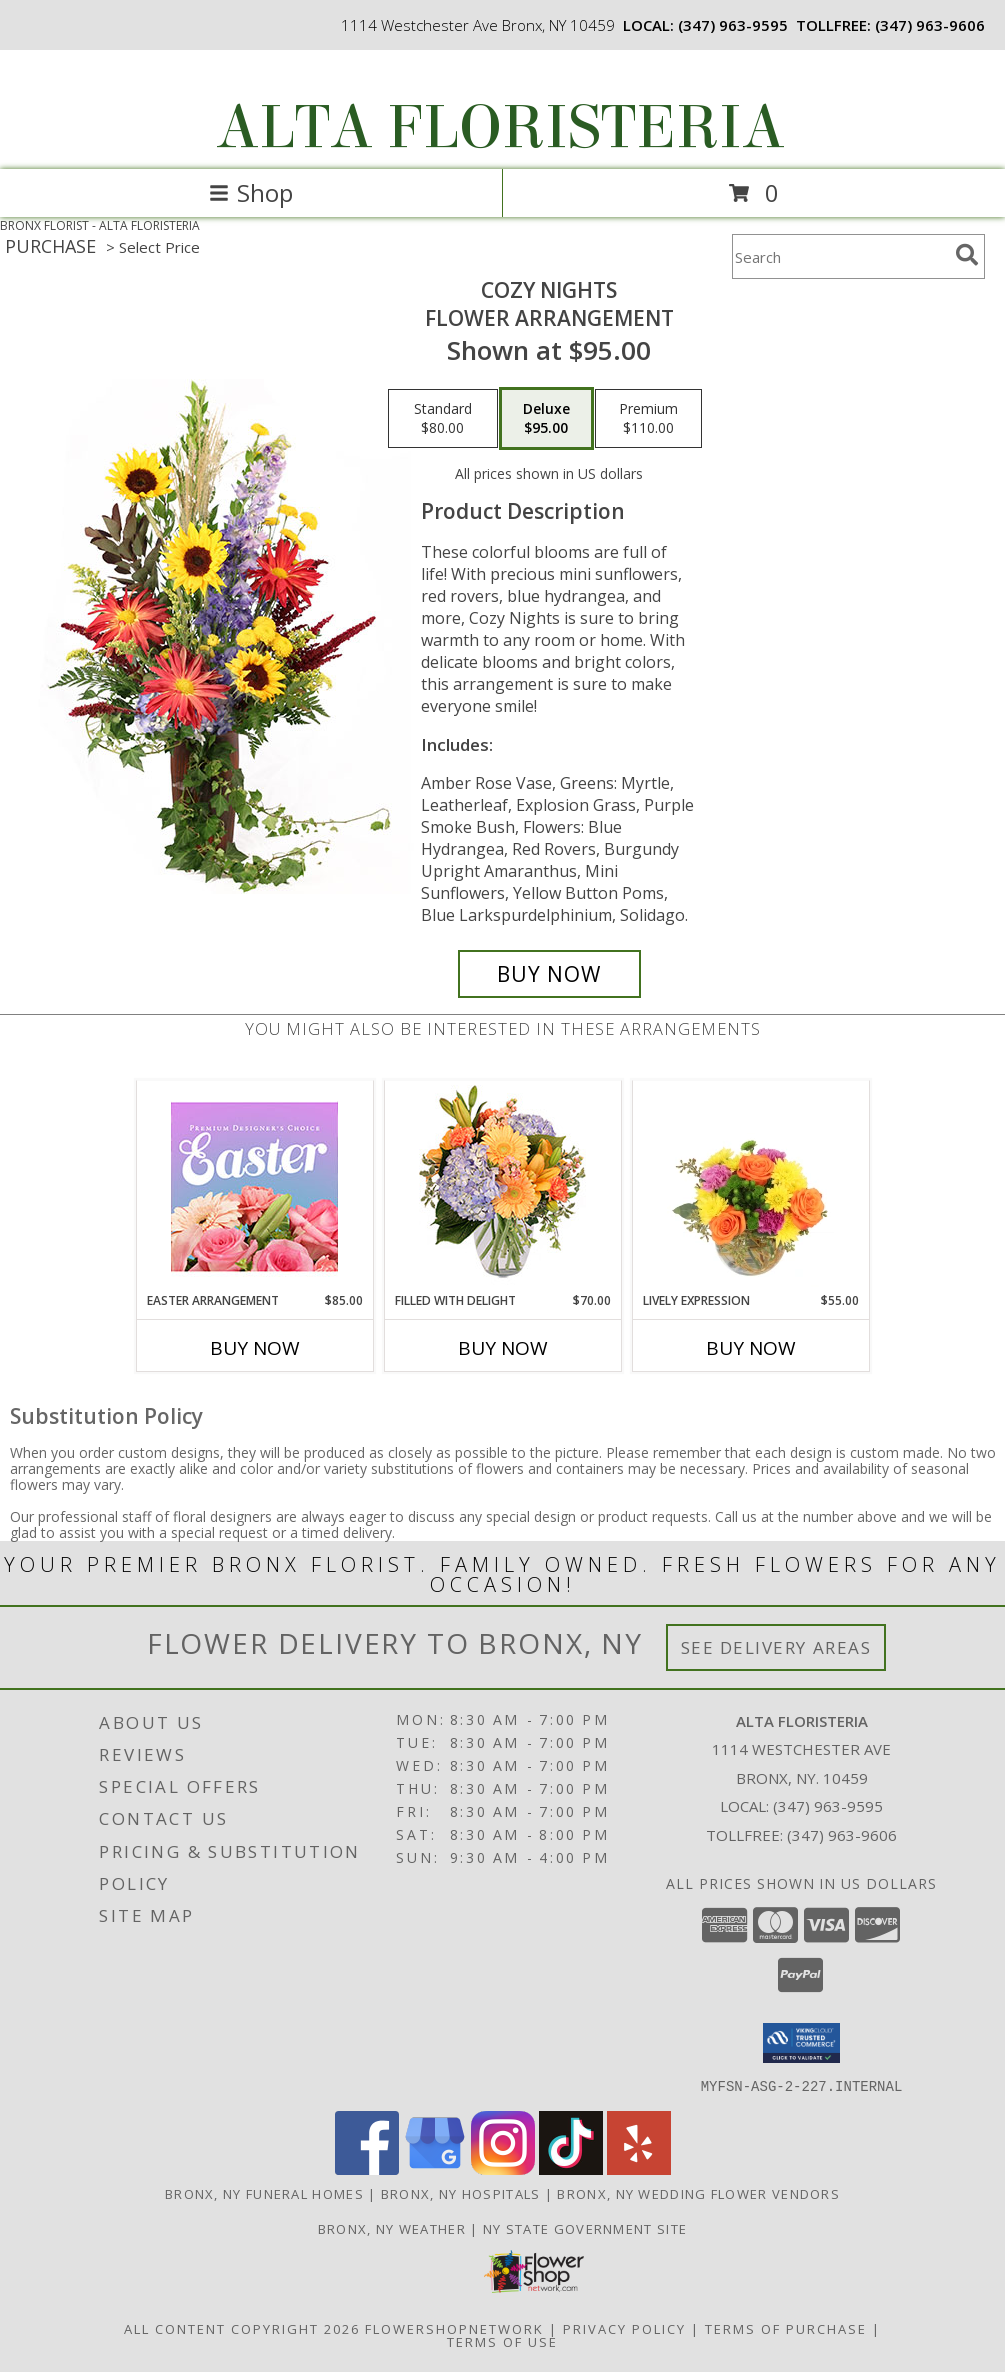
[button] (801, 2043)
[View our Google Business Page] (435, 2168)
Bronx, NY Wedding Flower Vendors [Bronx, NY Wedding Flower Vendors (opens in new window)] (698, 2193)
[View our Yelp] (639, 2168)
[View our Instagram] (503, 2168)
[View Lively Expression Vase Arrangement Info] (750, 1186)
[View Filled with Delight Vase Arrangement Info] (502, 1186)
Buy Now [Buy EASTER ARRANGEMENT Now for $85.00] (255, 1348)
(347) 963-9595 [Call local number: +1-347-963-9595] (733, 25)
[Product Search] (840, 256)
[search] (967, 255)
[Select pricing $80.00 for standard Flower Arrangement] (443, 419)
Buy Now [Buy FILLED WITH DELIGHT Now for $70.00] (503, 1348)
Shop (251, 192)
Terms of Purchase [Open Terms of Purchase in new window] (786, 2328)
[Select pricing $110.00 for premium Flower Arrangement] (648, 419)
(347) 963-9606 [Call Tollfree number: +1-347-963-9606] (842, 1835)
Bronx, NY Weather (392, 2228)
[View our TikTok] (571, 2168)
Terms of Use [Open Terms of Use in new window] (502, 2341)
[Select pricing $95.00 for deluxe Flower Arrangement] (546, 419)
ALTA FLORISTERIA (500, 127)
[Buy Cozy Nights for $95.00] (549, 974)
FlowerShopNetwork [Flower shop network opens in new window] (454, 2328)
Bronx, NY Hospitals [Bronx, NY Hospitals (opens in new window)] (461, 2193)
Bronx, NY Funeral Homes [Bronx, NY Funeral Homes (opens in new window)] (264, 2193)
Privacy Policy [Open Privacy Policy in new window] (624, 2328)
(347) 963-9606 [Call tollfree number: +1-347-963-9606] (930, 25)
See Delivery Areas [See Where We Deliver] (776, 1647)
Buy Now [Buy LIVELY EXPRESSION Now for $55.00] (751, 1348)
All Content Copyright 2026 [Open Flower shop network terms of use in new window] (242, 2328)
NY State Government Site (585, 2228)
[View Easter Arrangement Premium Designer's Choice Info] (254, 1186)
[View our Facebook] (367, 2168)
